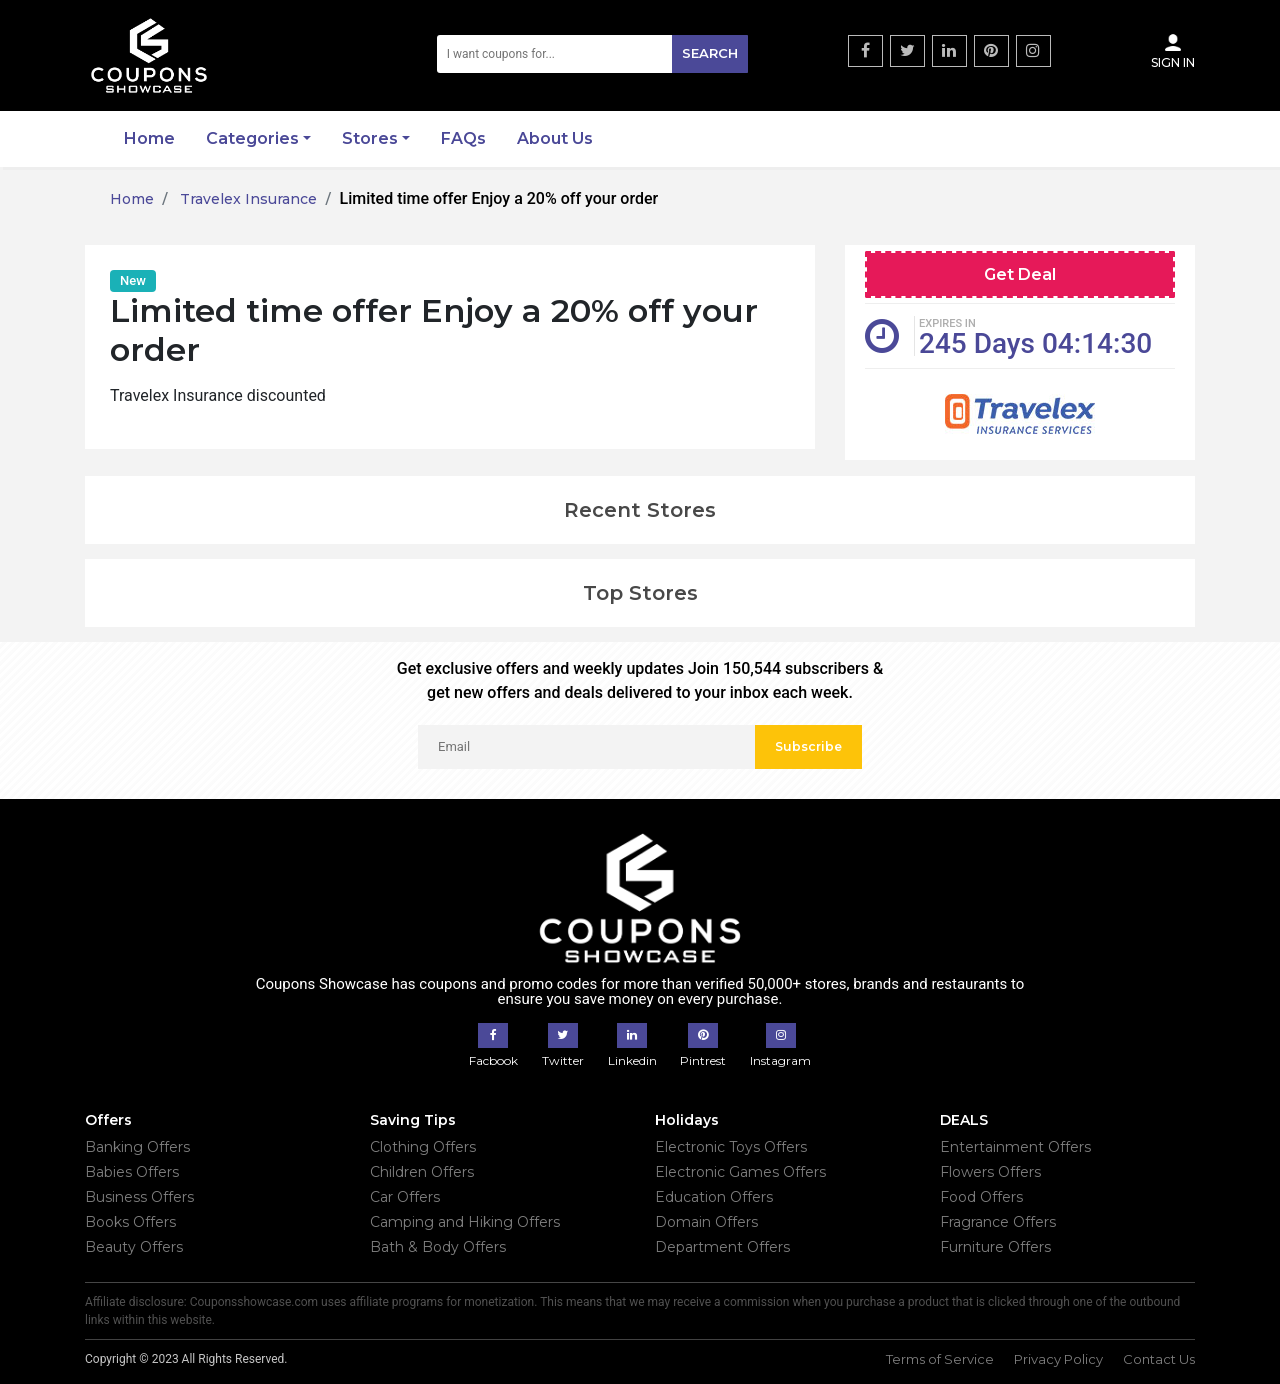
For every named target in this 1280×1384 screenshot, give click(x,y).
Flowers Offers (990, 1172)
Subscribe (808, 746)
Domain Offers (706, 1222)
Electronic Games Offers (740, 1172)
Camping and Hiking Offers (465, 1222)
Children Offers (422, 1172)
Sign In (1173, 51)
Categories (252, 138)
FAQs (463, 138)
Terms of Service (940, 1359)
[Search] (593, 54)
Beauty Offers (134, 1247)
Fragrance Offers (998, 1222)
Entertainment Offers (1015, 1147)
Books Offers (130, 1222)
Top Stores (640, 593)
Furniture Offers (995, 1247)
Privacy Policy (1058, 1359)
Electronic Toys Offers (731, 1147)
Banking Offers (137, 1147)
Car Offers (405, 1197)
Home (149, 138)
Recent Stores (640, 510)
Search (710, 53)
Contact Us (1159, 1359)
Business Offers (139, 1197)
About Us (555, 138)
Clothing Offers (423, 1147)
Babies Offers (132, 1172)
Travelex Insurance (246, 199)
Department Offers (722, 1247)
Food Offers (981, 1197)
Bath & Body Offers (438, 1247)
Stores (370, 138)
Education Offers (714, 1197)
